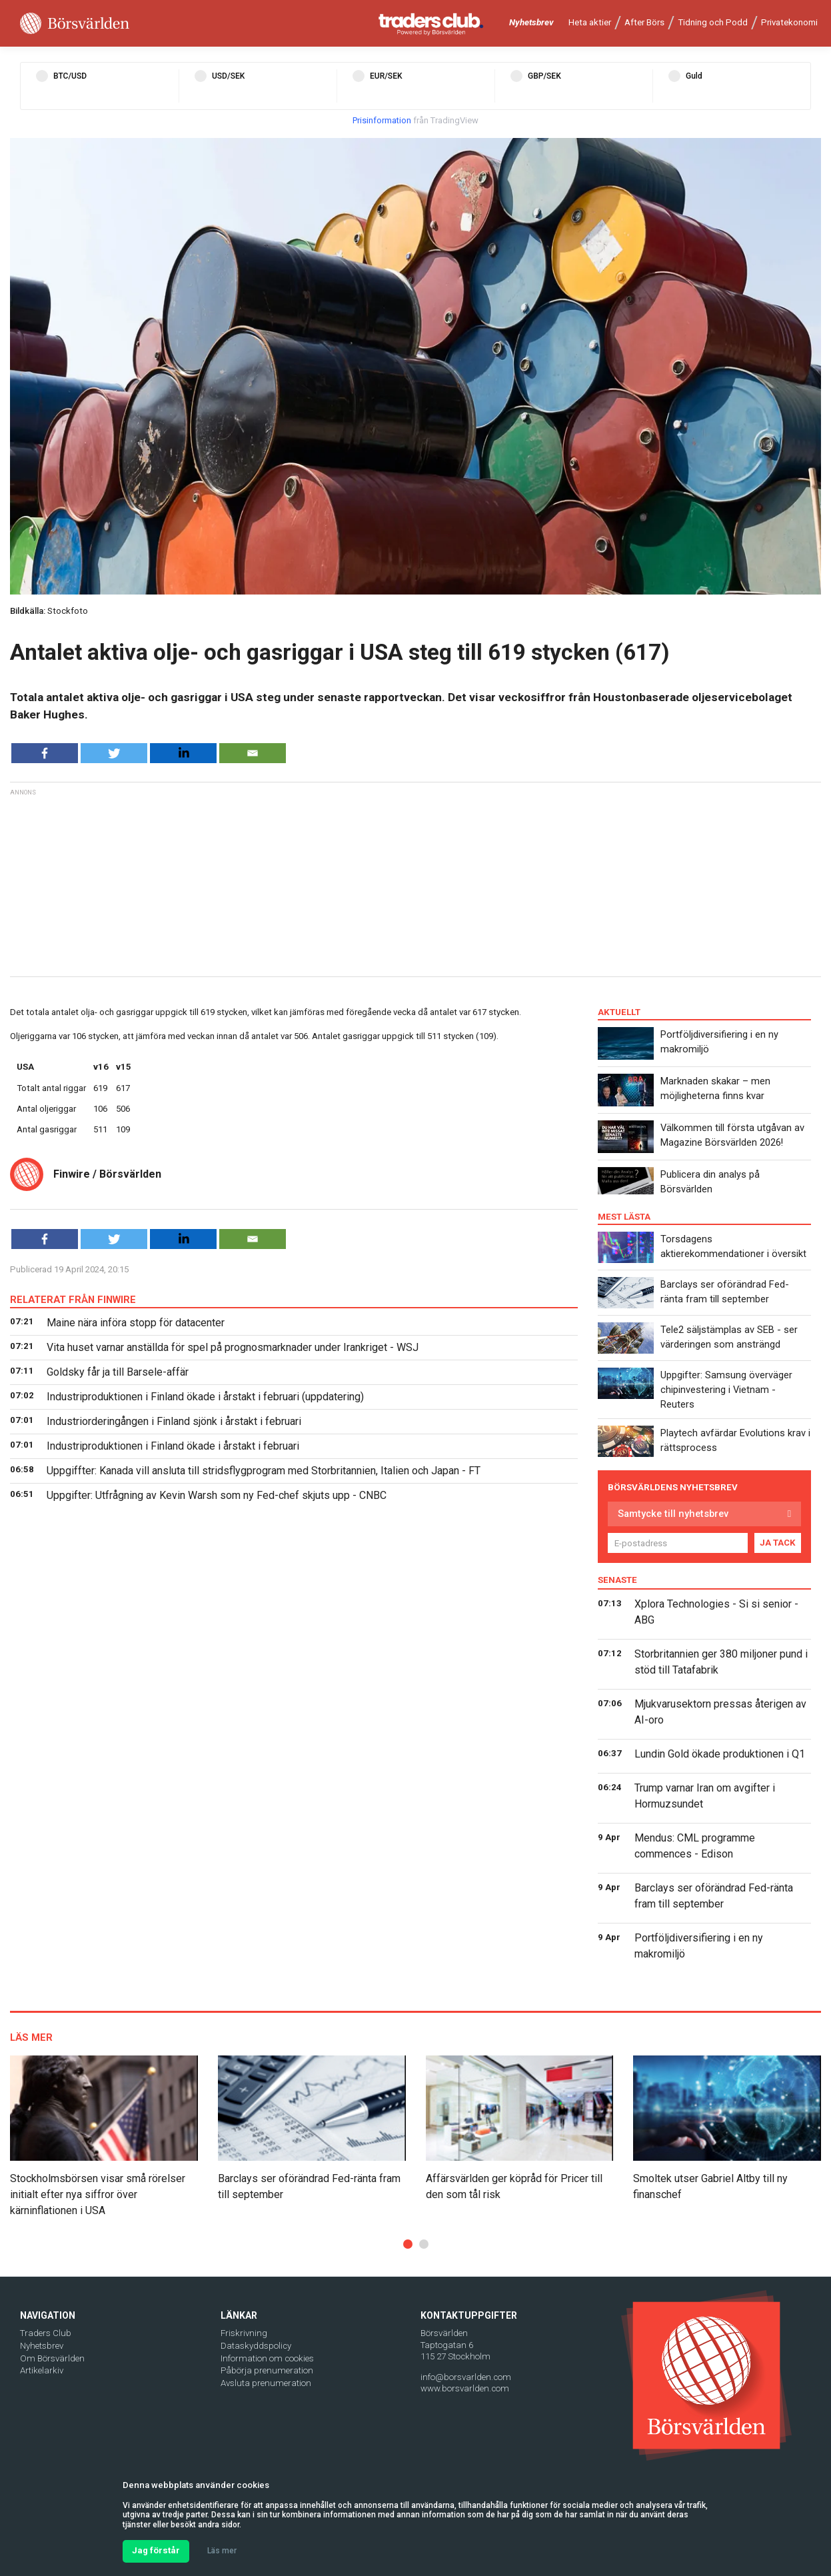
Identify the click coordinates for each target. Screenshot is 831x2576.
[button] (408, 2244)
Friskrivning (244, 2333)
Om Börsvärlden (52, 2358)
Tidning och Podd (713, 22)
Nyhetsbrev (531, 22)
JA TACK (778, 1543)
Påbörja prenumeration (267, 2370)
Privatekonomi (789, 22)
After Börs (644, 22)
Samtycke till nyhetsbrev (673, 1514)
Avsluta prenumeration (266, 2383)
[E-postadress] (678, 1543)
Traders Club (45, 2333)
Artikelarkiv (41, 2370)
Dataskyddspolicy (256, 2346)
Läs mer (222, 2550)
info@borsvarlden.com (465, 2377)
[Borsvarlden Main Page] (74, 23)
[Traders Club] (431, 23)
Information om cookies (267, 2358)
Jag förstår (156, 2550)
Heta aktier (589, 22)
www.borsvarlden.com (464, 2388)
